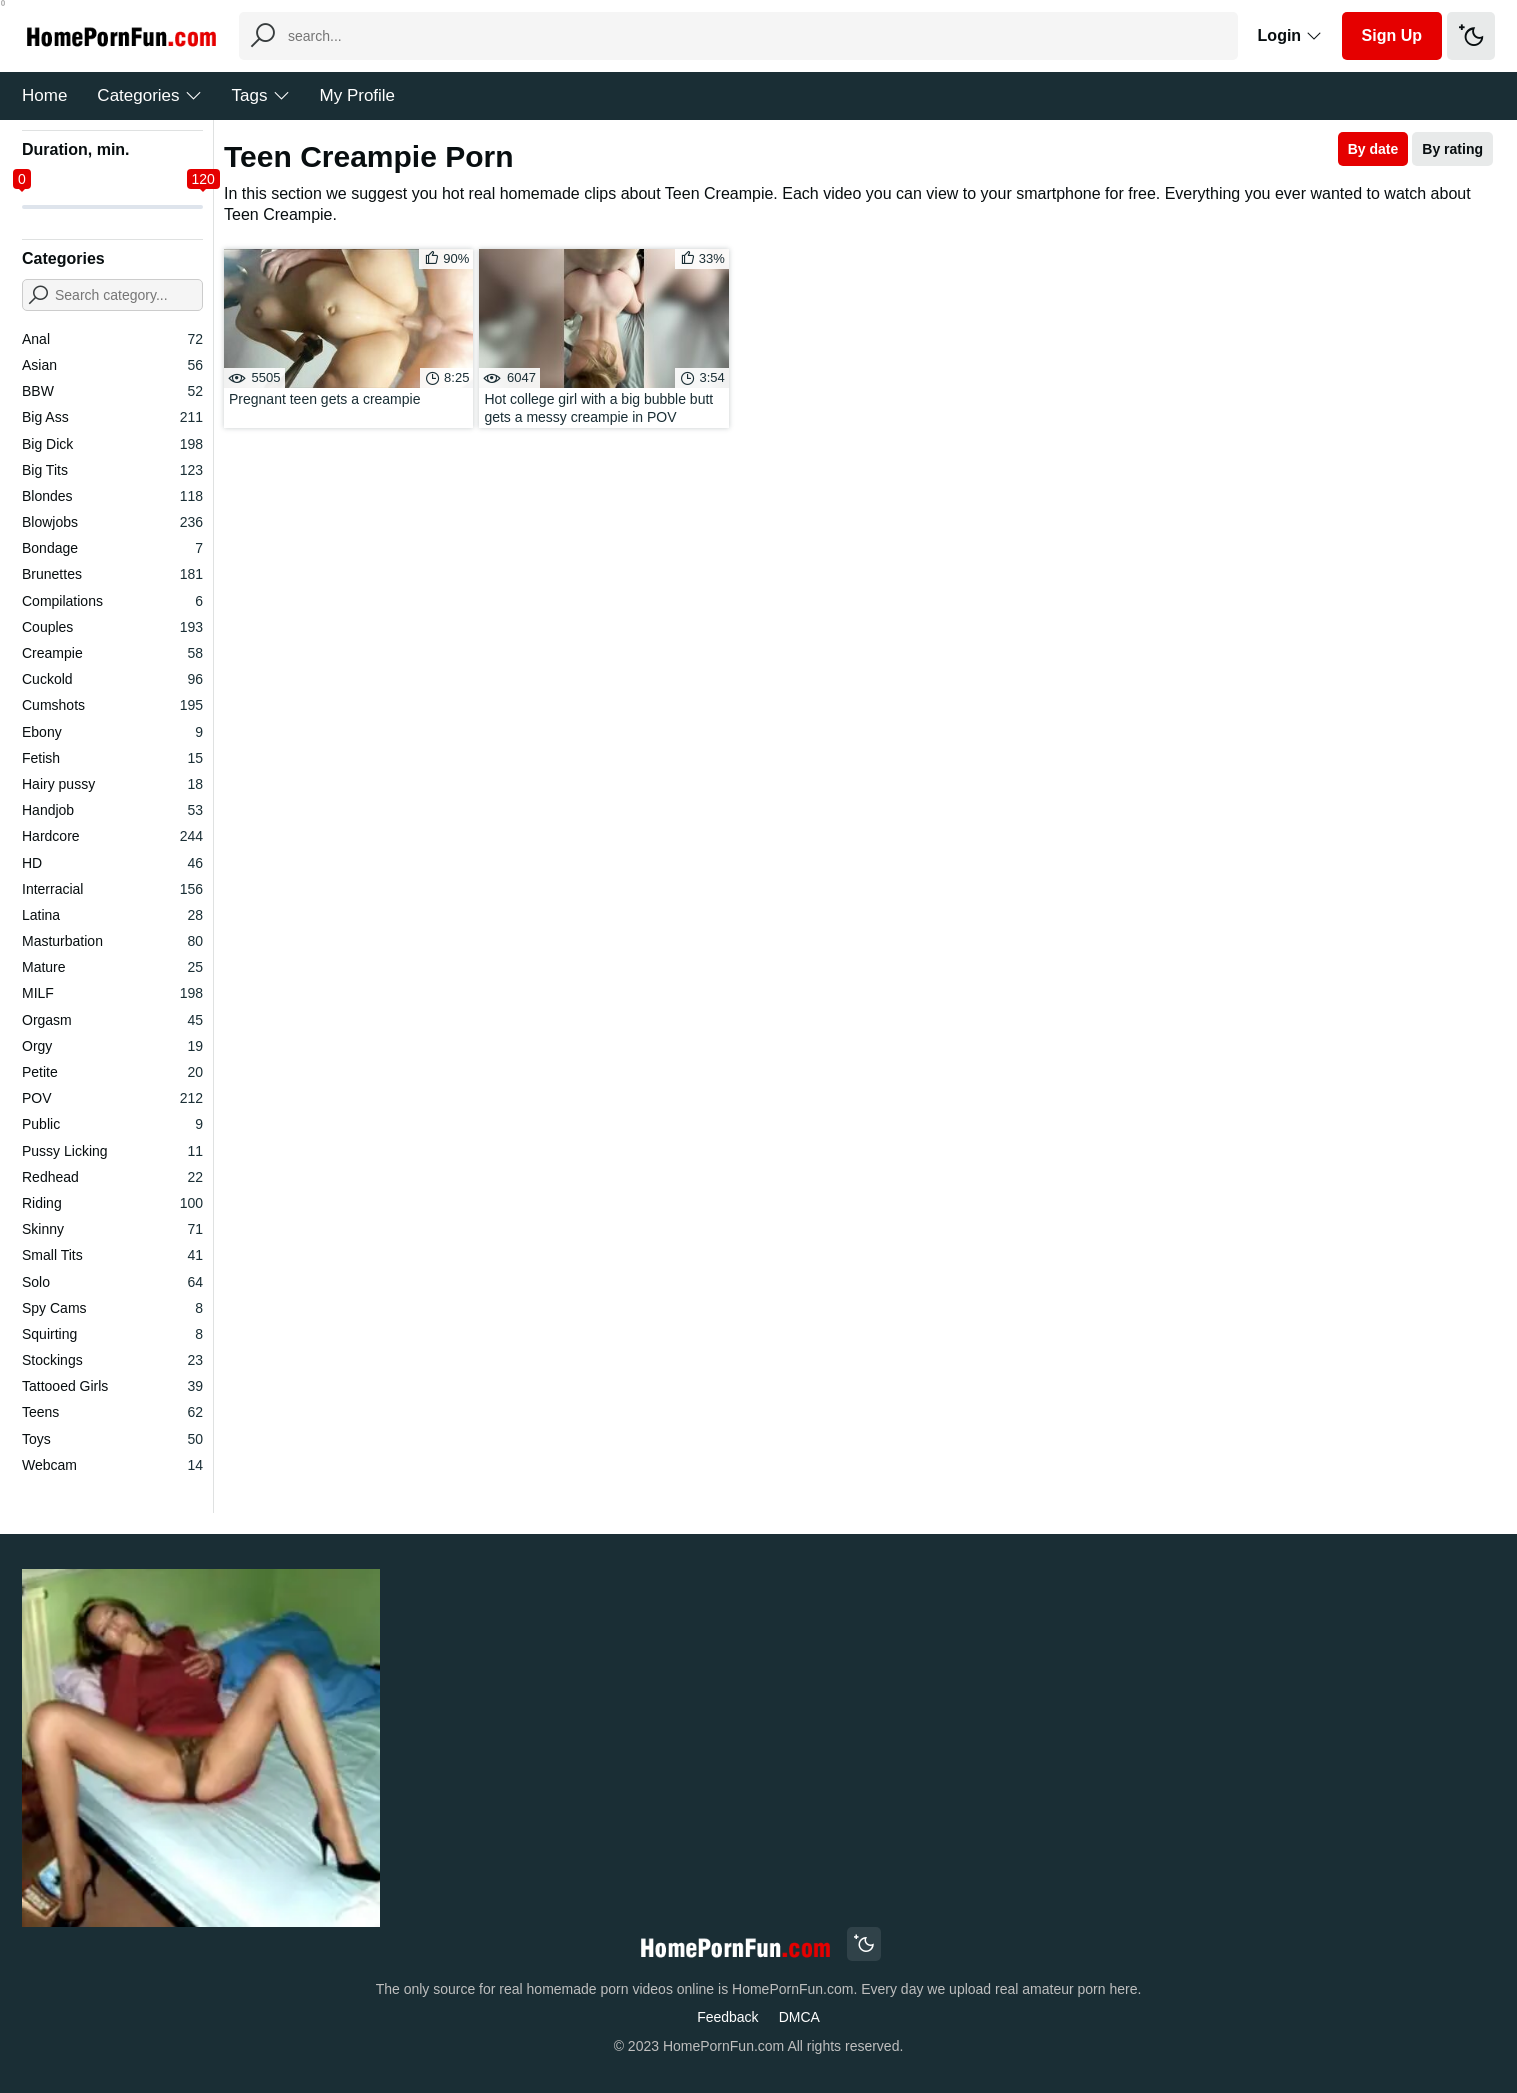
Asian (112, 365)
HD (112, 863)
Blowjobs (112, 522)
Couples (112, 627)
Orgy (112, 1046)
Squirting (112, 1334)
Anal (112, 339)
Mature (112, 967)
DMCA (799, 2017)
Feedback (727, 2017)
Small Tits (112, 1255)
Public (112, 1124)
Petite (112, 1072)
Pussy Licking (112, 1151)
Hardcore (112, 836)
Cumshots (112, 705)
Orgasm (112, 1020)
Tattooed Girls (112, 1386)
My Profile (358, 95)
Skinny (112, 1229)
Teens (112, 1412)
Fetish (112, 758)
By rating (1452, 149)
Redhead (112, 1177)
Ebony (112, 732)
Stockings (112, 1360)
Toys (112, 1439)
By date (1373, 149)
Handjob (112, 810)
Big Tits (112, 470)
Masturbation (112, 941)
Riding (112, 1203)
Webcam (112, 1465)
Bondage (112, 548)
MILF (112, 993)
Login (1290, 35)
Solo (112, 1282)
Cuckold (112, 679)
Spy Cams (112, 1308)
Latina (112, 915)
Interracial (112, 889)
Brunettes (112, 574)
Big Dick (112, 444)
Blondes (112, 496)
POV (112, 1098)
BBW (112, 391)
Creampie (112, 653)
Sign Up (1392, 35)
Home (44, 95)
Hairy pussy (112, 784)
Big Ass (112, 417)
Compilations (112, 601)
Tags (261, 95)
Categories (149, 95)
